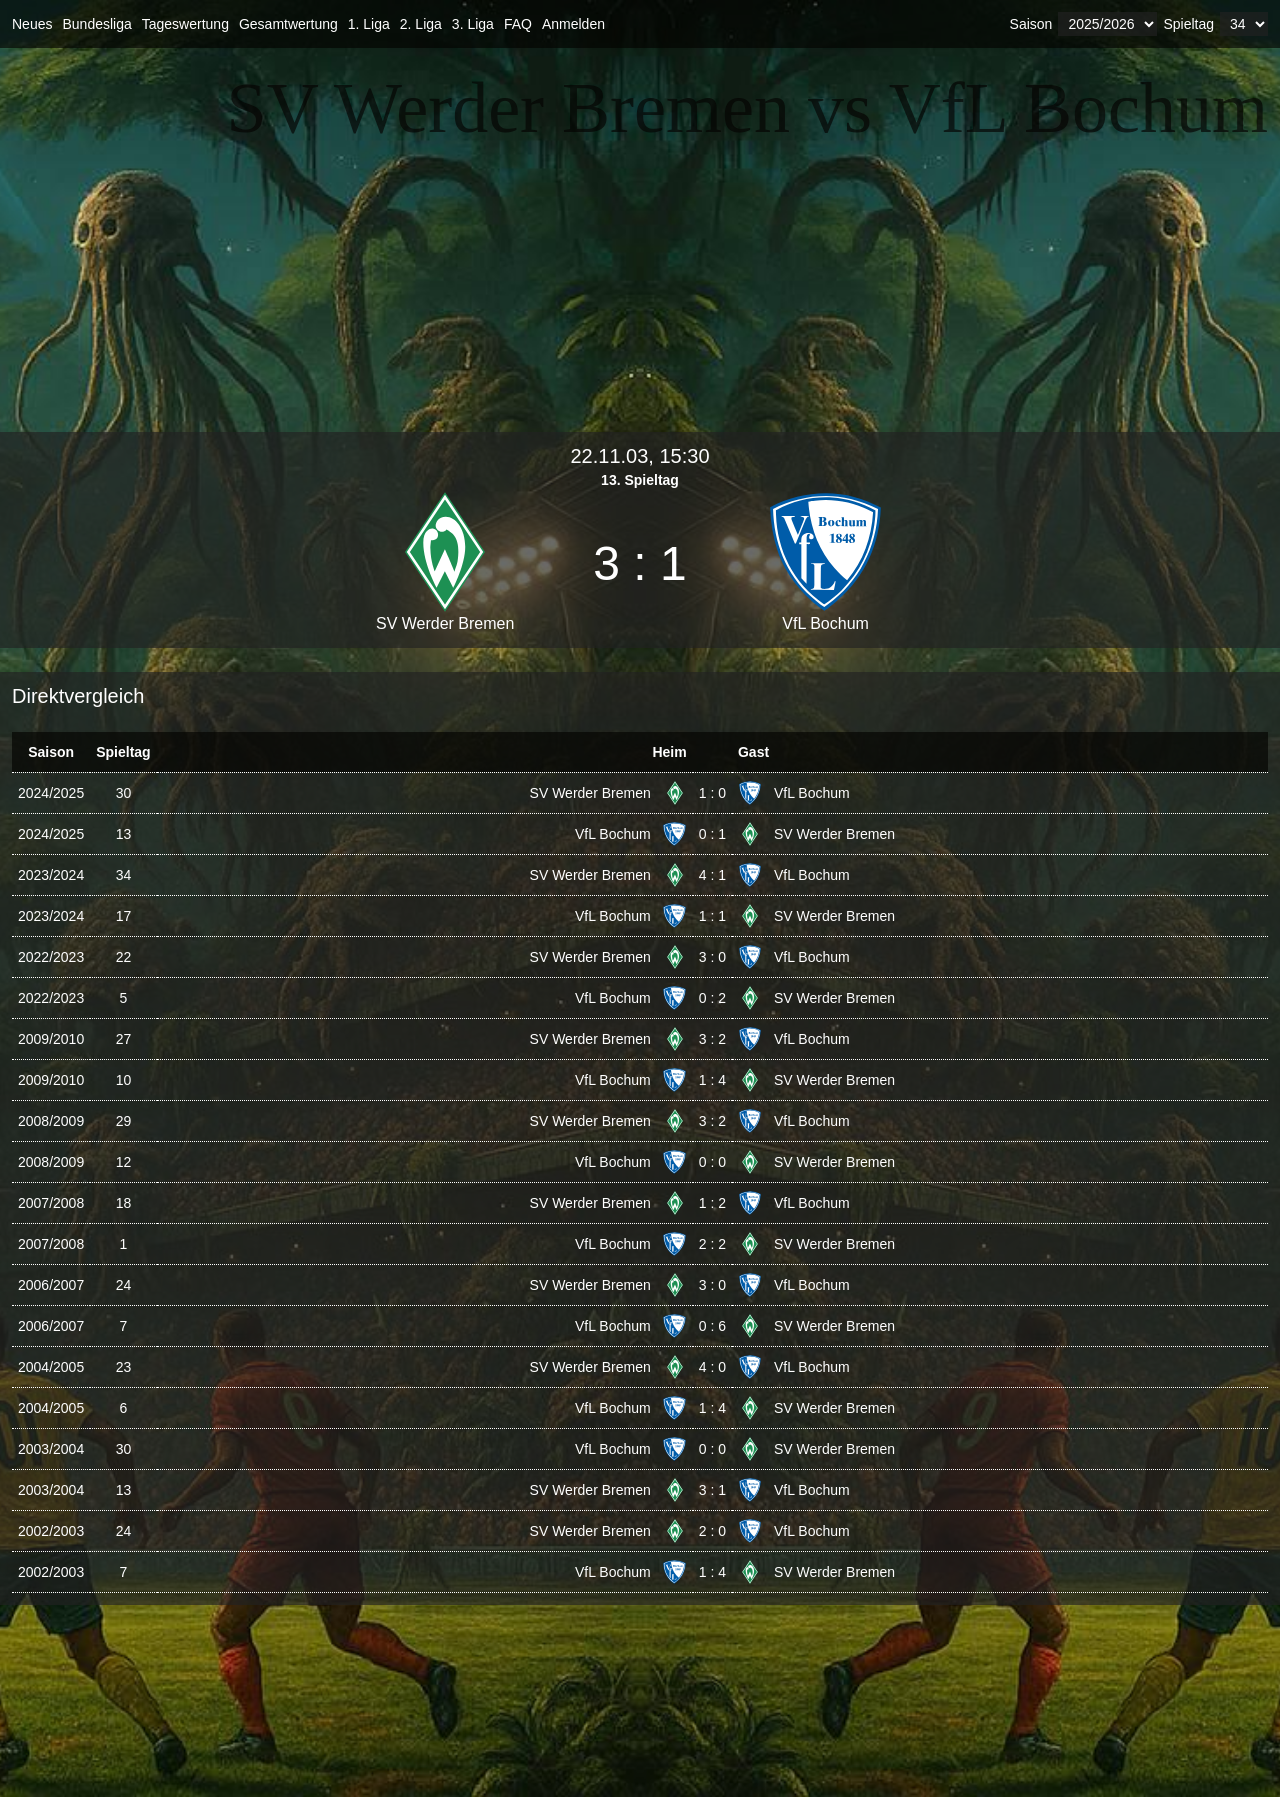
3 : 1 (712, 1490)
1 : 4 (712, 1080)
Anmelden (573, 24)
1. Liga (369, 24)
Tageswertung (185, 24)
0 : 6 (712, 1326)
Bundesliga (96, 24)
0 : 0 (712, 1162)
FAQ (518, 24)
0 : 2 (712, 998)
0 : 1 (712, 834)
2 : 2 (712, 1244)
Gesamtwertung (288, 24)
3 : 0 (712, 957)
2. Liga (421, 24)
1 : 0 (712, 793)
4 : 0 (712, 1367)
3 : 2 (712, 1039)
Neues (32, 24)
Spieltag (1188, 24)
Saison (1031, 24)
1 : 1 (712, 916)
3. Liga (473, 24)
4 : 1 (712, 875)
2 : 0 (712, 1531)
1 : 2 (712, 1203)
